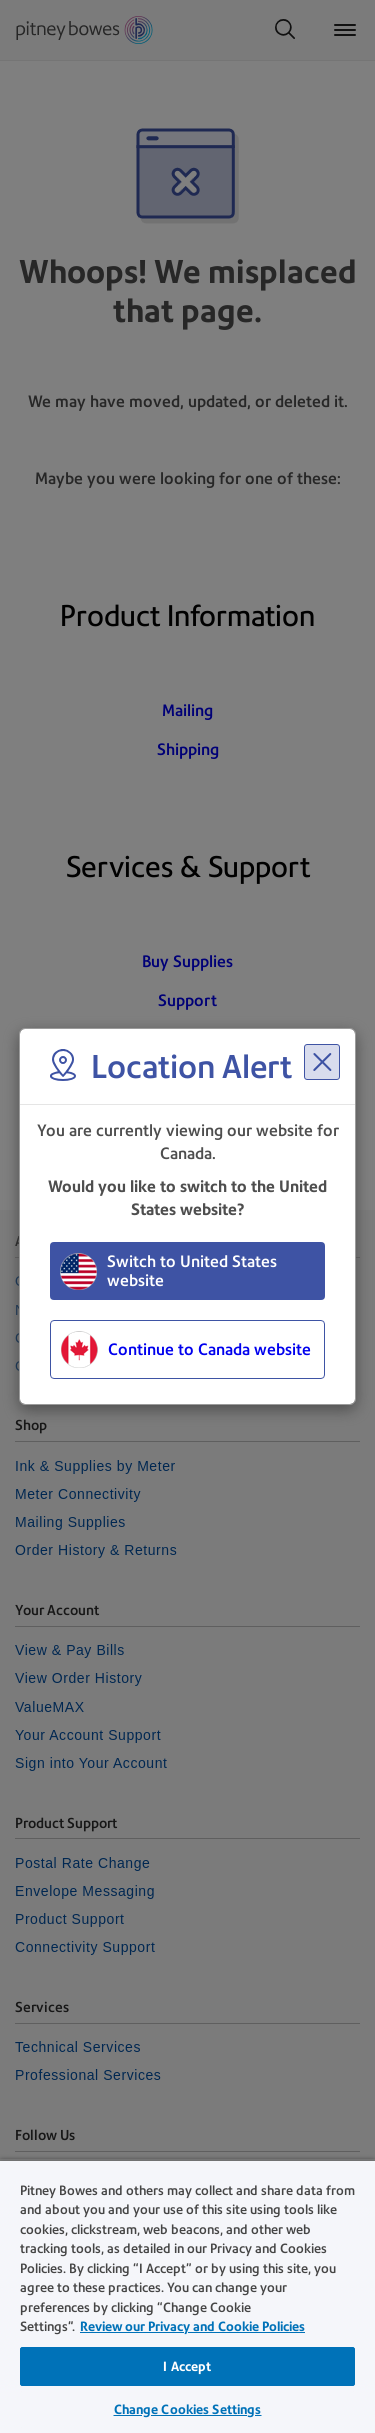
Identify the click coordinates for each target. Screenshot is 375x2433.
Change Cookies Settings (188, 2409)
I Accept (187, 2366)
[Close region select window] (322, 1062)
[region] (187, 2296)
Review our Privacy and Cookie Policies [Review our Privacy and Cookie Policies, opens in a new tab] (192, 2326)
